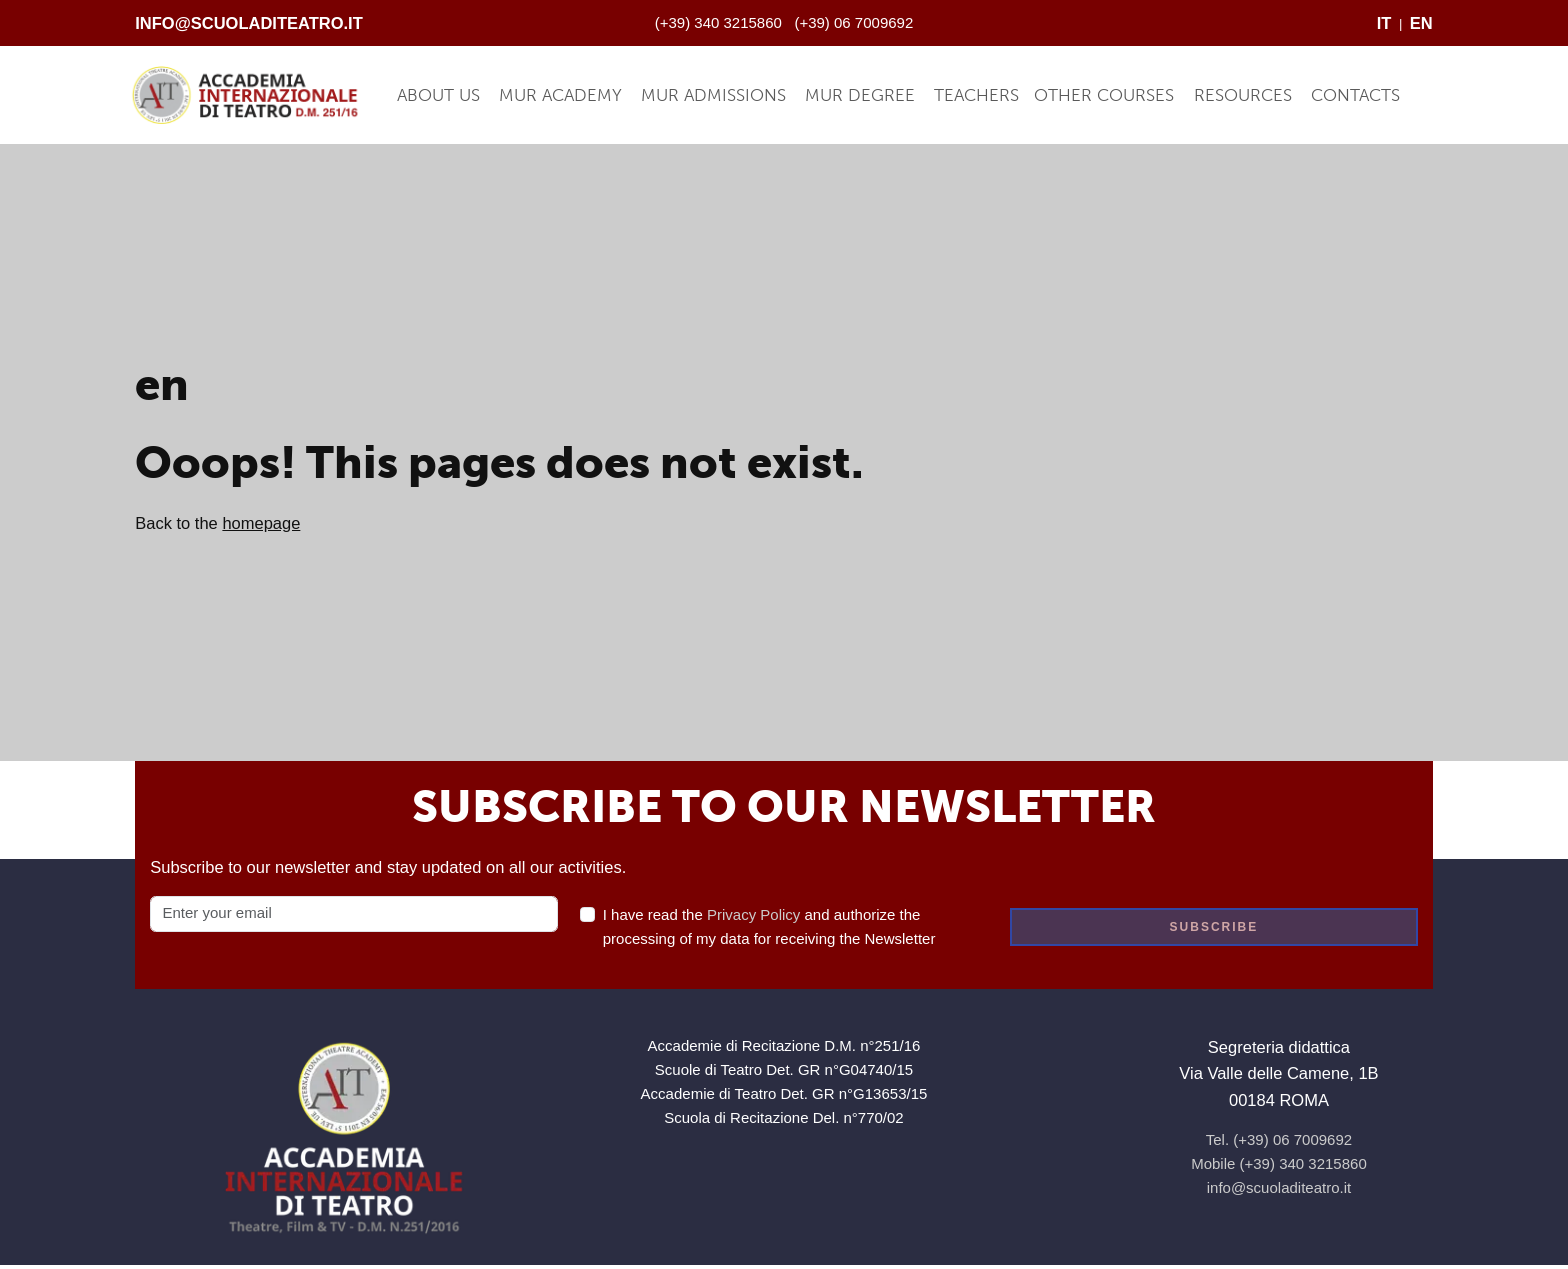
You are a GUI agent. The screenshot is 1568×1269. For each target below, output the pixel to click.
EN (1421, 23)
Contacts (1355, 95)
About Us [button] (438, 95)
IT (1384, 23)
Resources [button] (1243, 95)
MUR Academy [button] (560, 95)
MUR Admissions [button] (713, 95)
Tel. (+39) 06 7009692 (1279, 1139)
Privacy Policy (753, 914)
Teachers (976, 95)
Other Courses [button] (1104, 95)
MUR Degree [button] (860, 95)
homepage (261, 523)
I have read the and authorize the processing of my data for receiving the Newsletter (769, 926)
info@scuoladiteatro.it (249, 23)
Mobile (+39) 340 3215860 (1279, 1163)
